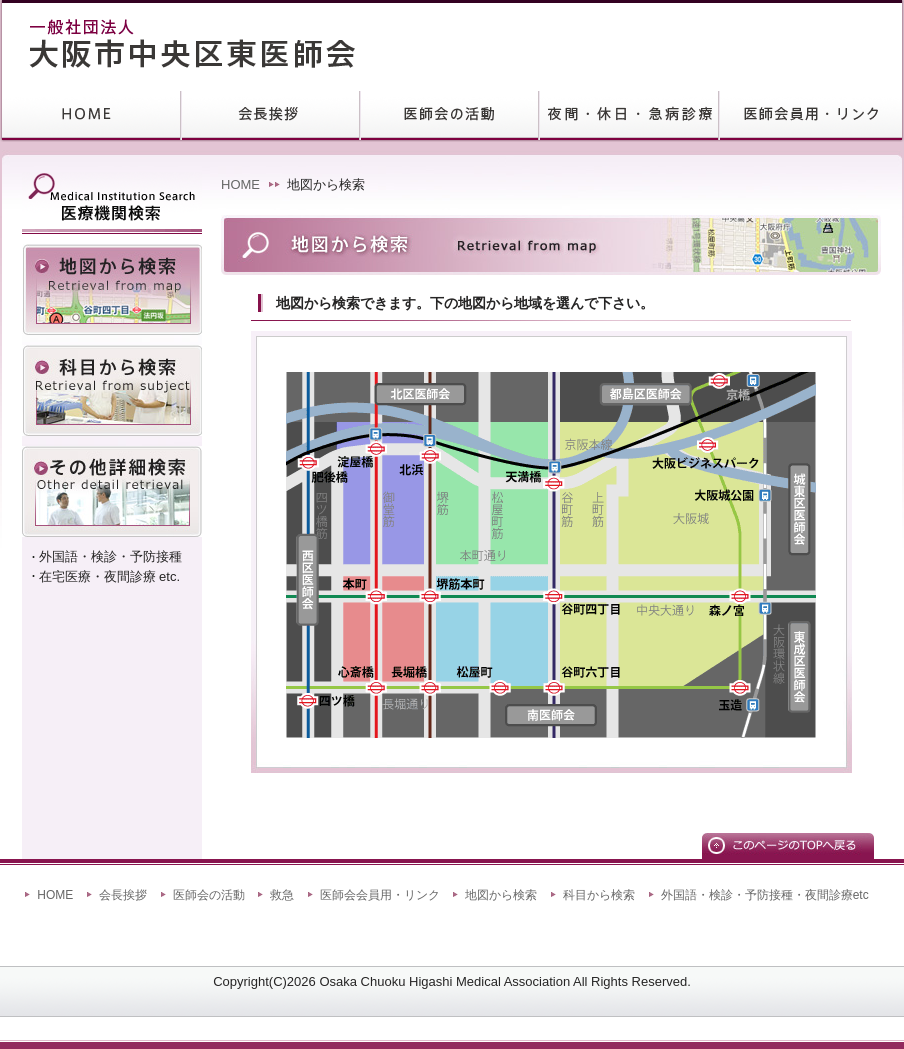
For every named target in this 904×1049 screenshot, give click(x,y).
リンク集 (810, 115)
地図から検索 (112, 289)
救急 (629, 115)
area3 (383, 629)
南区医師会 (551, 715)
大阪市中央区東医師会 (170, 45)
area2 (492, 496)
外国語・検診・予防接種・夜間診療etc (765, 895)
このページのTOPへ (788, 846)
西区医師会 (308, 580)
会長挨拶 (270, 115)
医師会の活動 (209, 895)
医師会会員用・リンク (380, 895)
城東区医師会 (800, 509)
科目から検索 (112, 390)
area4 (492, 629)
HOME (91, 115)
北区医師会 (421, 394)
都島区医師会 (646, 394)
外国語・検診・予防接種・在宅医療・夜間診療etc (112, 491)
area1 (383, 496)
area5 (659, 555)
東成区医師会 (800, 667)
